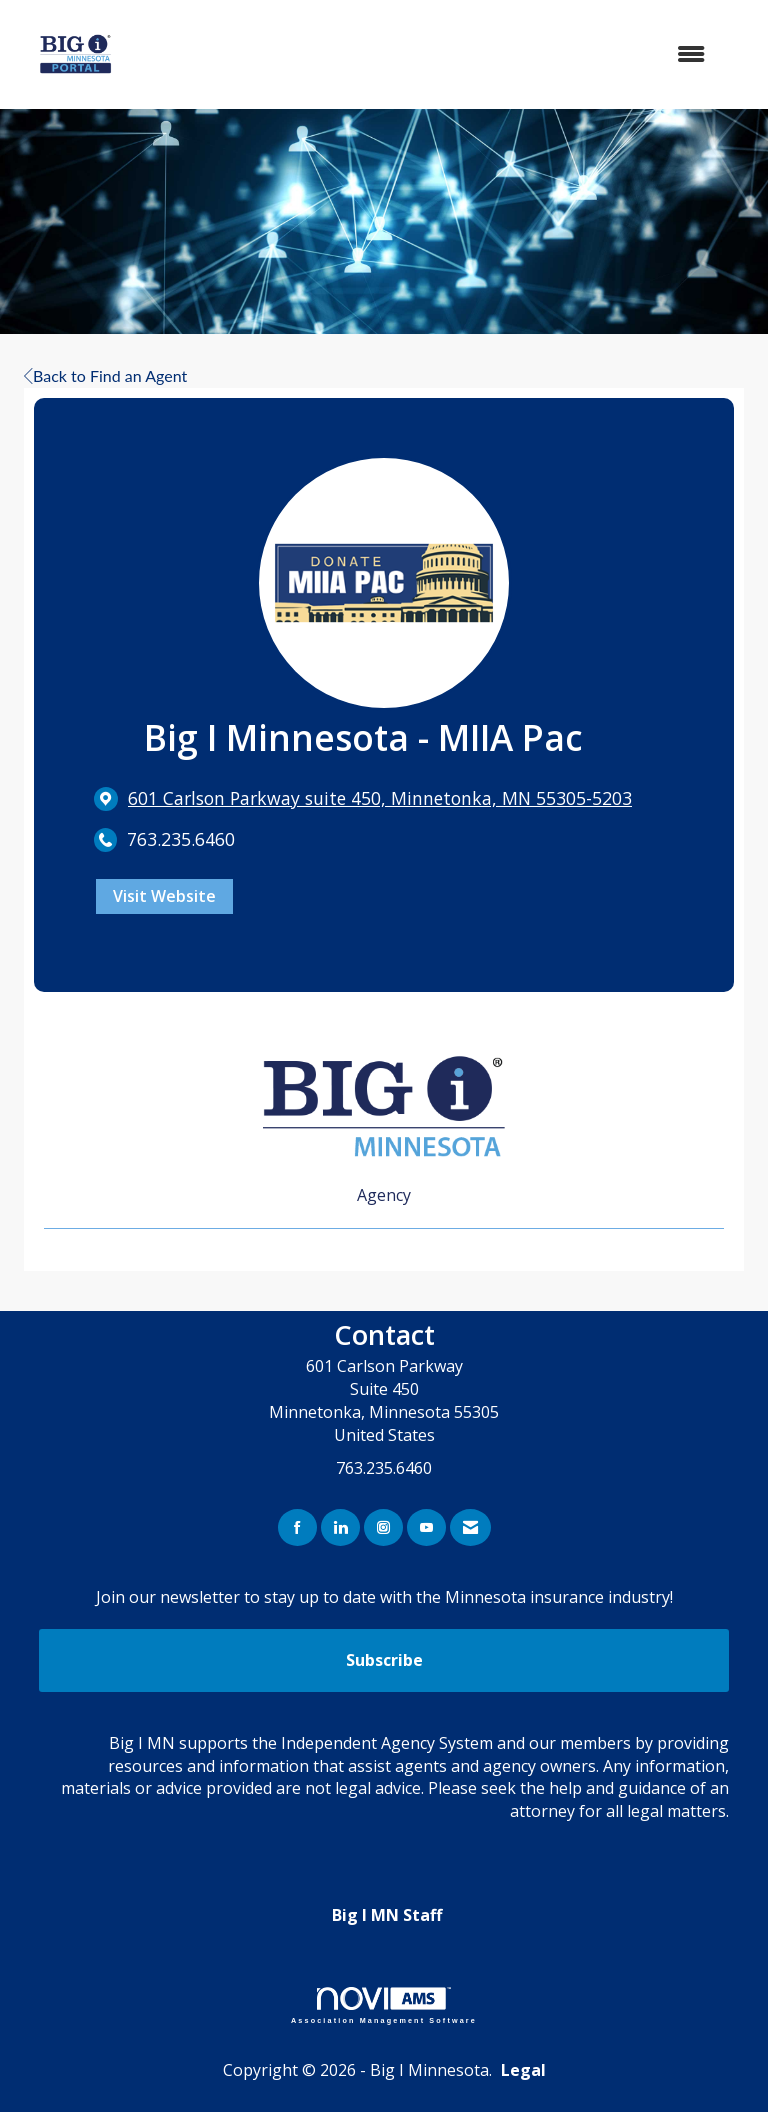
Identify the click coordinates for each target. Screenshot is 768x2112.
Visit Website (164, 896)
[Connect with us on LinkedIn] (340, 1527)
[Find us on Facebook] (297, 1527)
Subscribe (384, 1660)
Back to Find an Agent (105, 375)
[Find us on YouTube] (426, 1527)
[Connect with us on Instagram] (383, 1527)
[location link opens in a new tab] (380, 798)
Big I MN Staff (387, 1915)
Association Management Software (384, 2005)
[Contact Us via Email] (470, 1527)
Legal (523, 2070)
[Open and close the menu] (443, 54)
